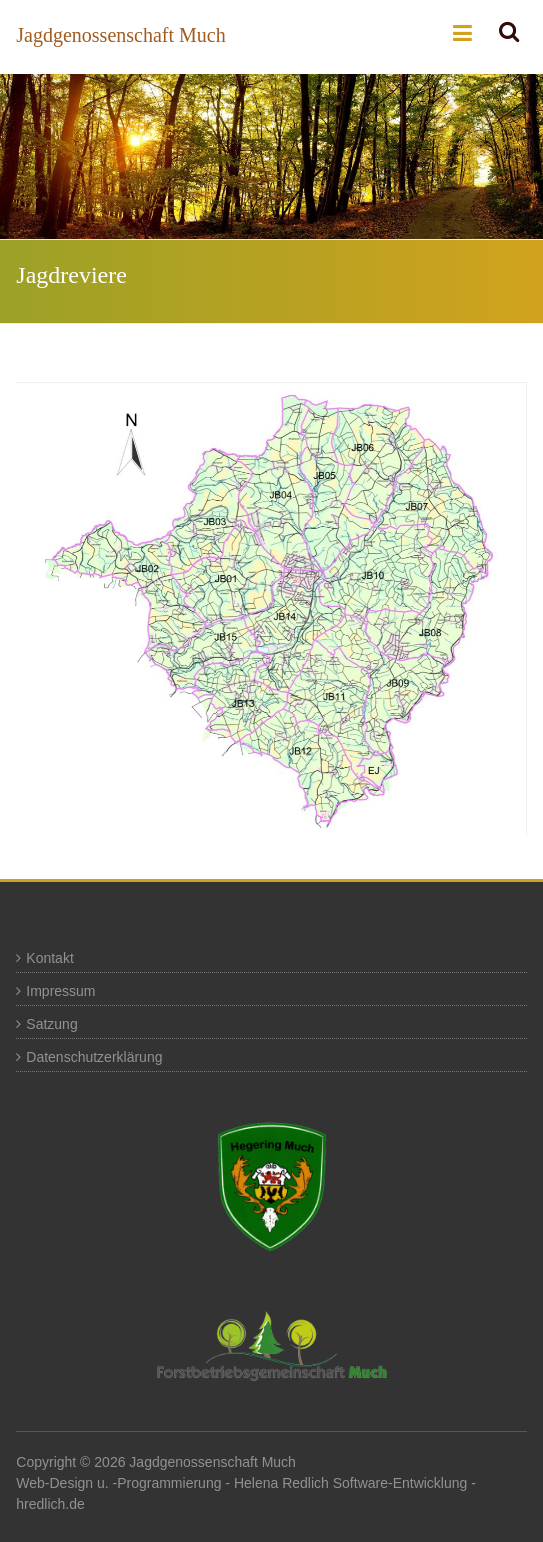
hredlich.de (50, 1504)
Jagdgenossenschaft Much (120, 35)
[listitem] (227, 572)
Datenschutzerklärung (94, 1057)
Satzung (51, 1024)
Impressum (60, 991)
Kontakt (49, 958)
